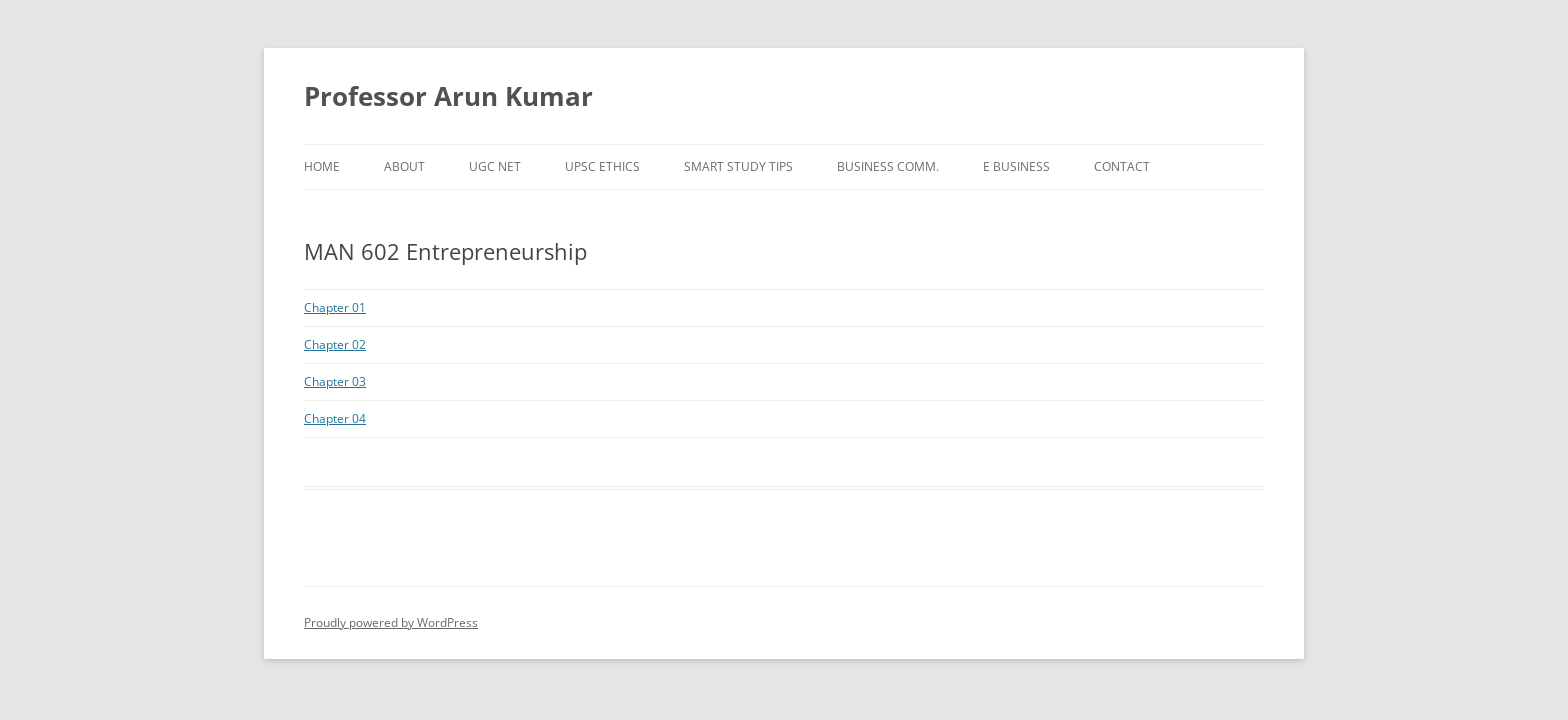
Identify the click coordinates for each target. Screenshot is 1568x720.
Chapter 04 (335, 418)
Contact (1122, 166)
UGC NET (495, 166)
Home (322, 166)
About (404, 166)
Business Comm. (888, 166)
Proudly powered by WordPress (391, 622)
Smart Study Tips (738, 166)
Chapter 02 (335, 344)
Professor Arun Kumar (448, 96)
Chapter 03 (335, 381)
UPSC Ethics (602, 166)
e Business (1016, 166)
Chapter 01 (335, 307)
